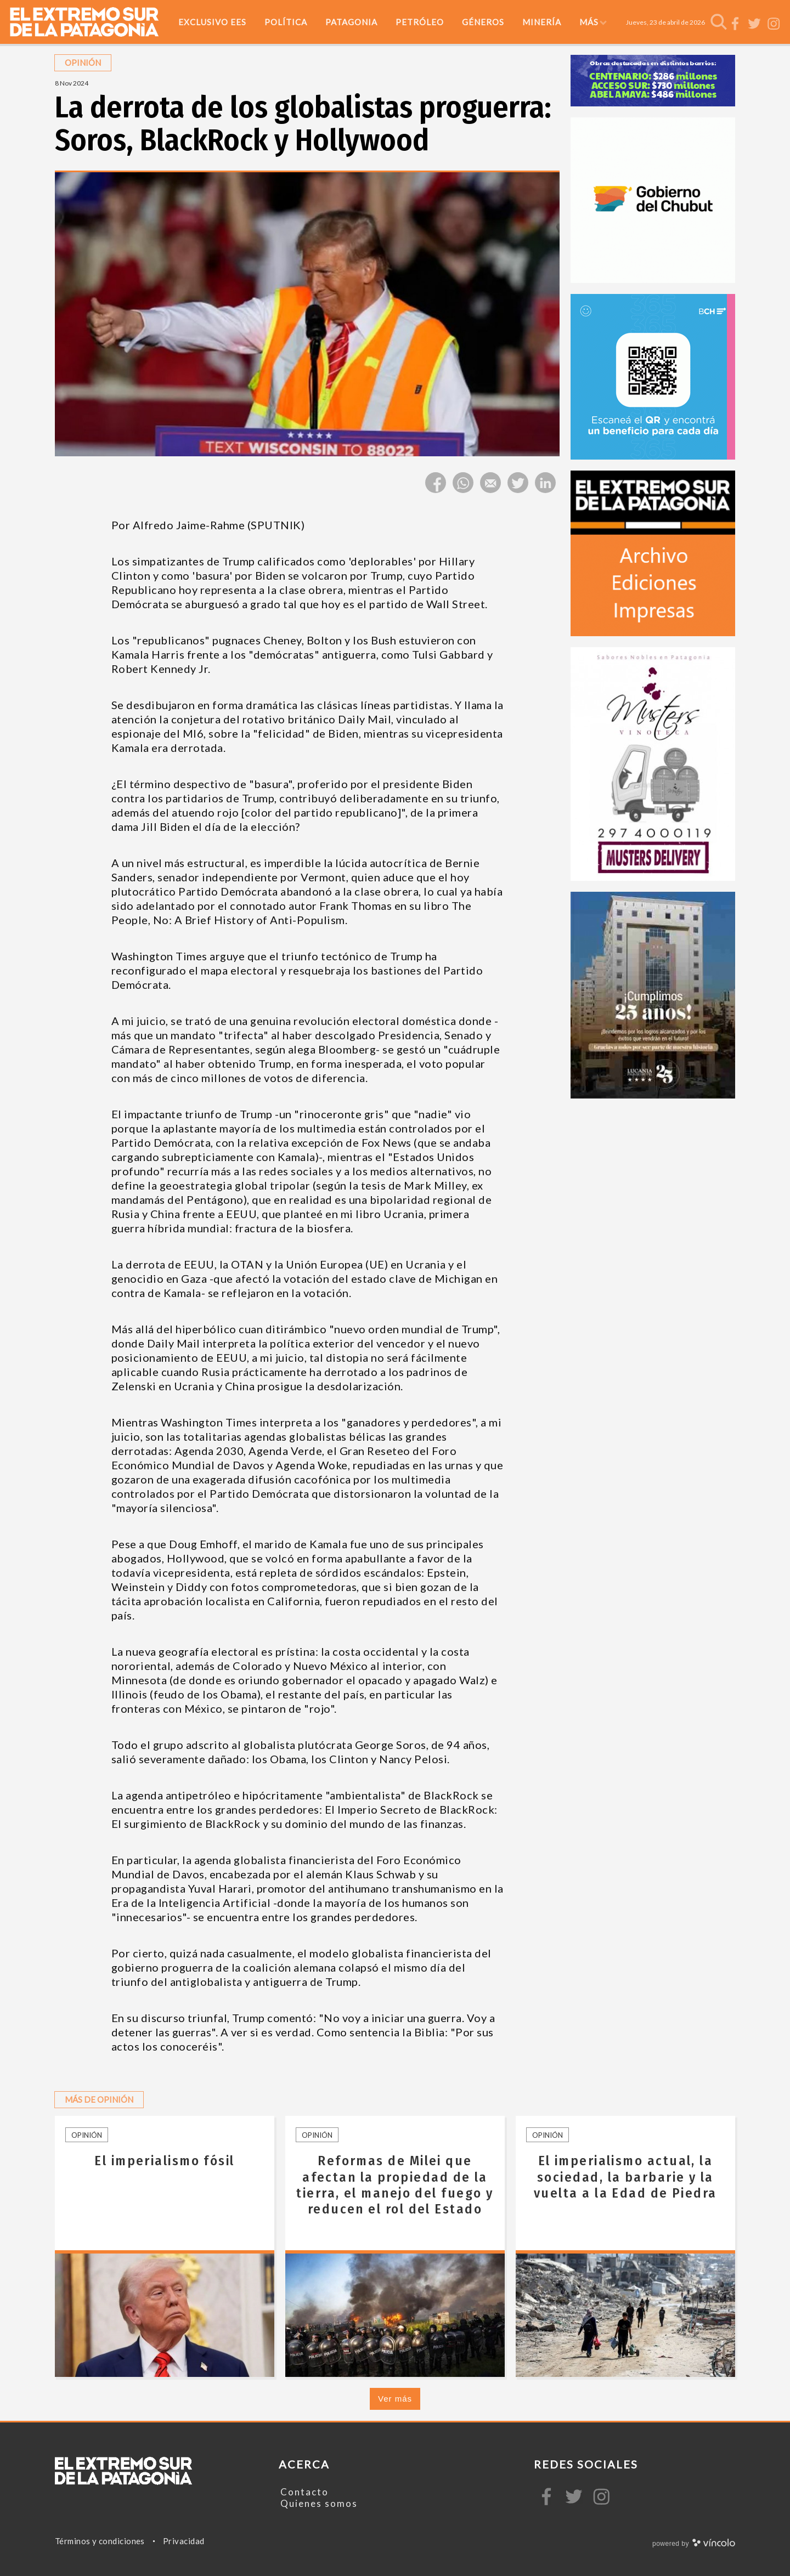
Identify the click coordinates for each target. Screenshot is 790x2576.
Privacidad (184, 2541)
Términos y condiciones (100, 2541)
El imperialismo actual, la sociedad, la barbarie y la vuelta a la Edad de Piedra (625, 2177)
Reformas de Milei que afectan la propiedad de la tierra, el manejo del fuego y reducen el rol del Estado (394, 2185)
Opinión (86, 2135)
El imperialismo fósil (164, 2161)
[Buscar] (718, 22)
